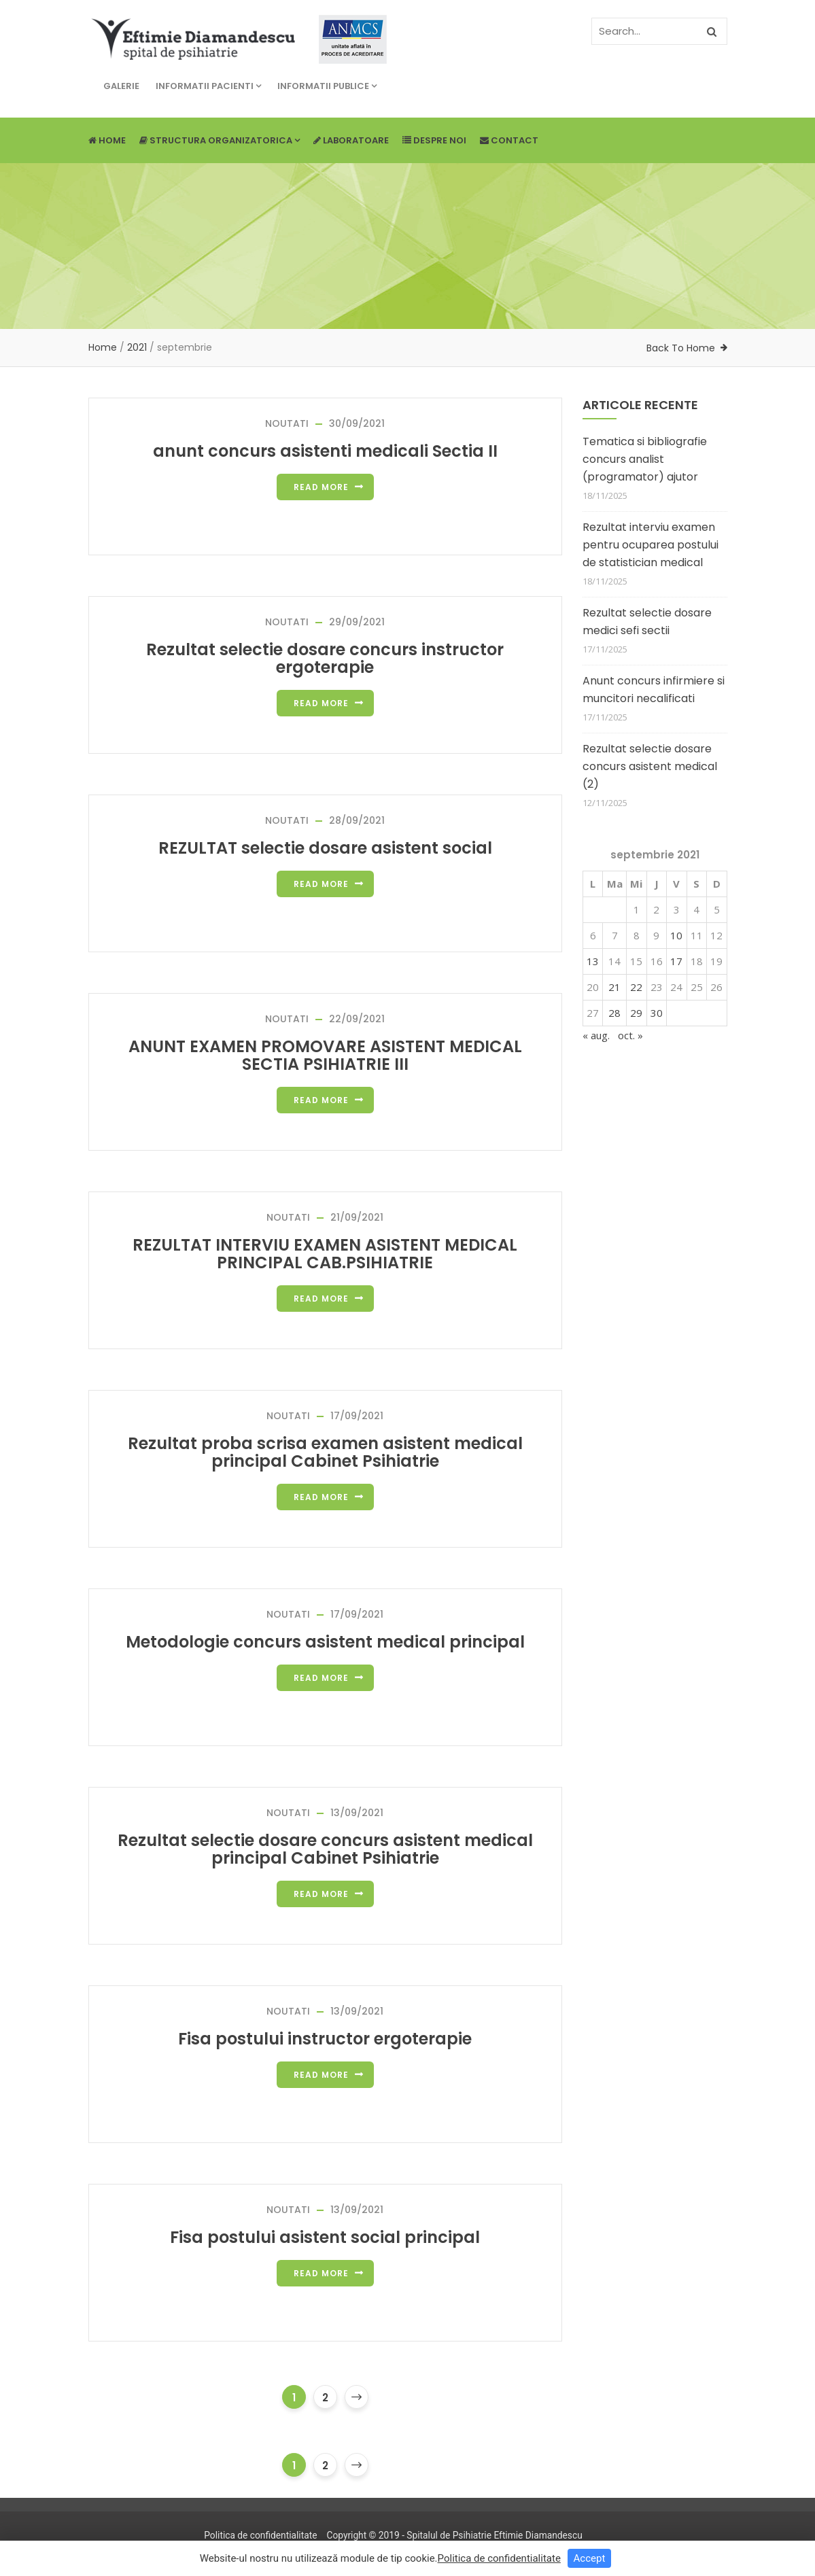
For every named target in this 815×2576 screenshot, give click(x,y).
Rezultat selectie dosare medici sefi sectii (647, 621)
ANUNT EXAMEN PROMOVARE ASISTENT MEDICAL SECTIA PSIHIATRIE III (325, 1055)
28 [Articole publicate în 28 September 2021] (614, 1013)
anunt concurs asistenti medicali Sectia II (325, 451)
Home (107, 140)
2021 (137, 347)
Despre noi (434, 140)
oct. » (630, 1035)
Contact (509, 140)
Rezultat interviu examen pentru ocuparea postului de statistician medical (650, 544)
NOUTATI (287, 423)
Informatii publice (327, 86)
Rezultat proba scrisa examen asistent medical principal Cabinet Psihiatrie (325, 1452)
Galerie (121, 86)
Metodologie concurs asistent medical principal (325, 1642)
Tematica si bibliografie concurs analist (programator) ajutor (645, 459)
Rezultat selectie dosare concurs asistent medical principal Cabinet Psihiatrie (325, 1849)
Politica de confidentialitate (260, 2535)
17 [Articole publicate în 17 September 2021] (676, 961)
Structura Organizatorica (219, 140)
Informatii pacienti (208, 86)
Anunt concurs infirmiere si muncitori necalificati (654, 689)
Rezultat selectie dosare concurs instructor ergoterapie (325, 658)
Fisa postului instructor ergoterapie (325, 2038)
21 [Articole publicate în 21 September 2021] (614, 987)
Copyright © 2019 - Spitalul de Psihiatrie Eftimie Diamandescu (454, 2535)
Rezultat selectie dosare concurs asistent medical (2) (650, 766)
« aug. (596, 1035)
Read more (321, 487)
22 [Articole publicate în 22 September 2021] (636, 987)
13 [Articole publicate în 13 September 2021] (593, 961)
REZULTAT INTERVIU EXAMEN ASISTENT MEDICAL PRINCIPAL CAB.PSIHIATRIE (325, 1254)
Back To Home (680, 348)
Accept (590, 2558)
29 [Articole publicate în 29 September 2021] (636, 1013)
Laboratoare (351, 140)
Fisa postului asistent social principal (325, 2237)
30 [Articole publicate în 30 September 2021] (657, 1013)
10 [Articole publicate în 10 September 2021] (676, 935)
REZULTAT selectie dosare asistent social (325, 848)
